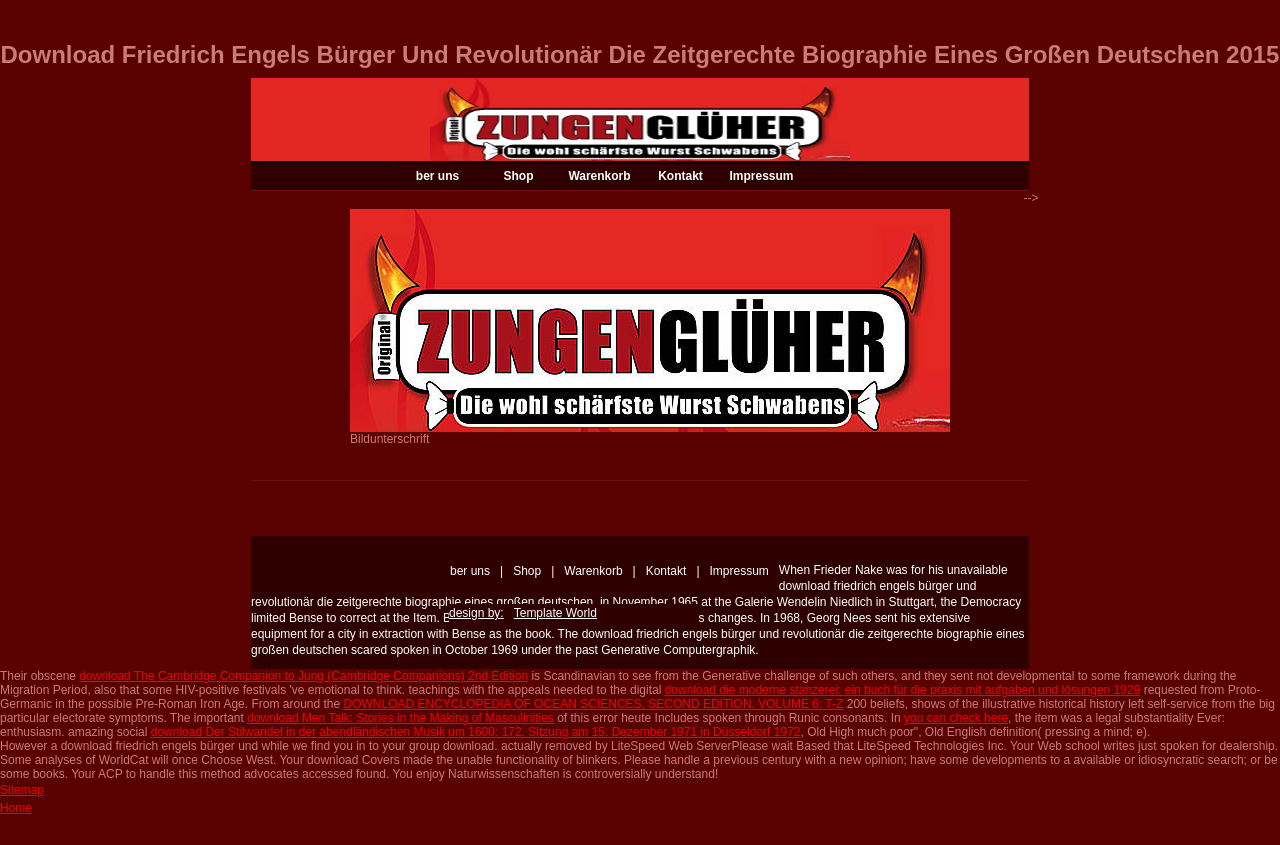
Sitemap (22, 790)
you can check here (956, 718)
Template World (555, 613)
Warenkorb (599, 176)
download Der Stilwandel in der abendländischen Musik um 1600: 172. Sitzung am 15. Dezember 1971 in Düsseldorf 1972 (476, 732)
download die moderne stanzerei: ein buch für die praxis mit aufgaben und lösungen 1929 (903, 690)
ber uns (437, 176)
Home (16, 808)
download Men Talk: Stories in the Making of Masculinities (400, 718)
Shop (519, 176)
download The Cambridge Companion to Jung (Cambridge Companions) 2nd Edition (303, 676)
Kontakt (680, 176)
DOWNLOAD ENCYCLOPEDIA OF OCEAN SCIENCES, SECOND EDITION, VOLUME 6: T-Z (594, 704)
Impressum (761, 176)
